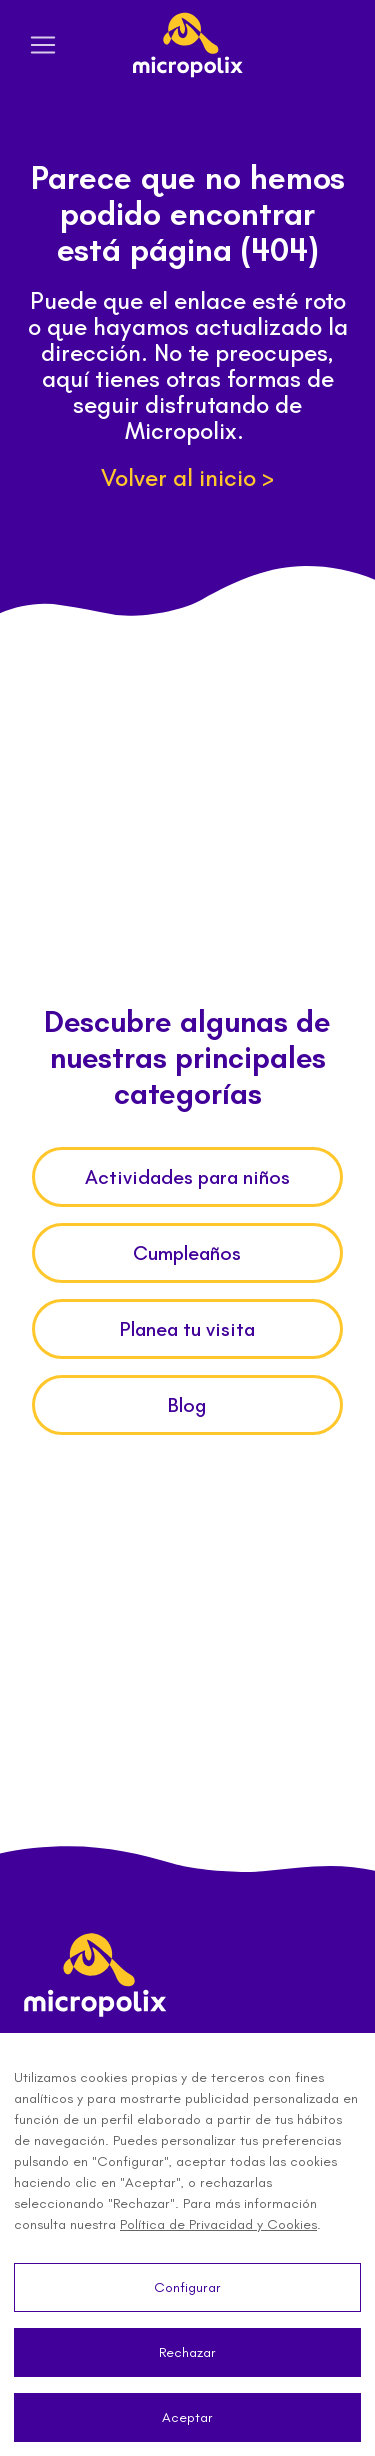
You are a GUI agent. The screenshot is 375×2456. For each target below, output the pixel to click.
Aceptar (187, 2417)
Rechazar (187, 2352)
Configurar (187, 2287)
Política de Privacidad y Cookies (218, 2224)
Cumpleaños (187, 1253)
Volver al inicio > (187, 477)
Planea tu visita (187, 1329)
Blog (187, 1405)
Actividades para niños (187, 1177)
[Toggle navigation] (43, 45)
